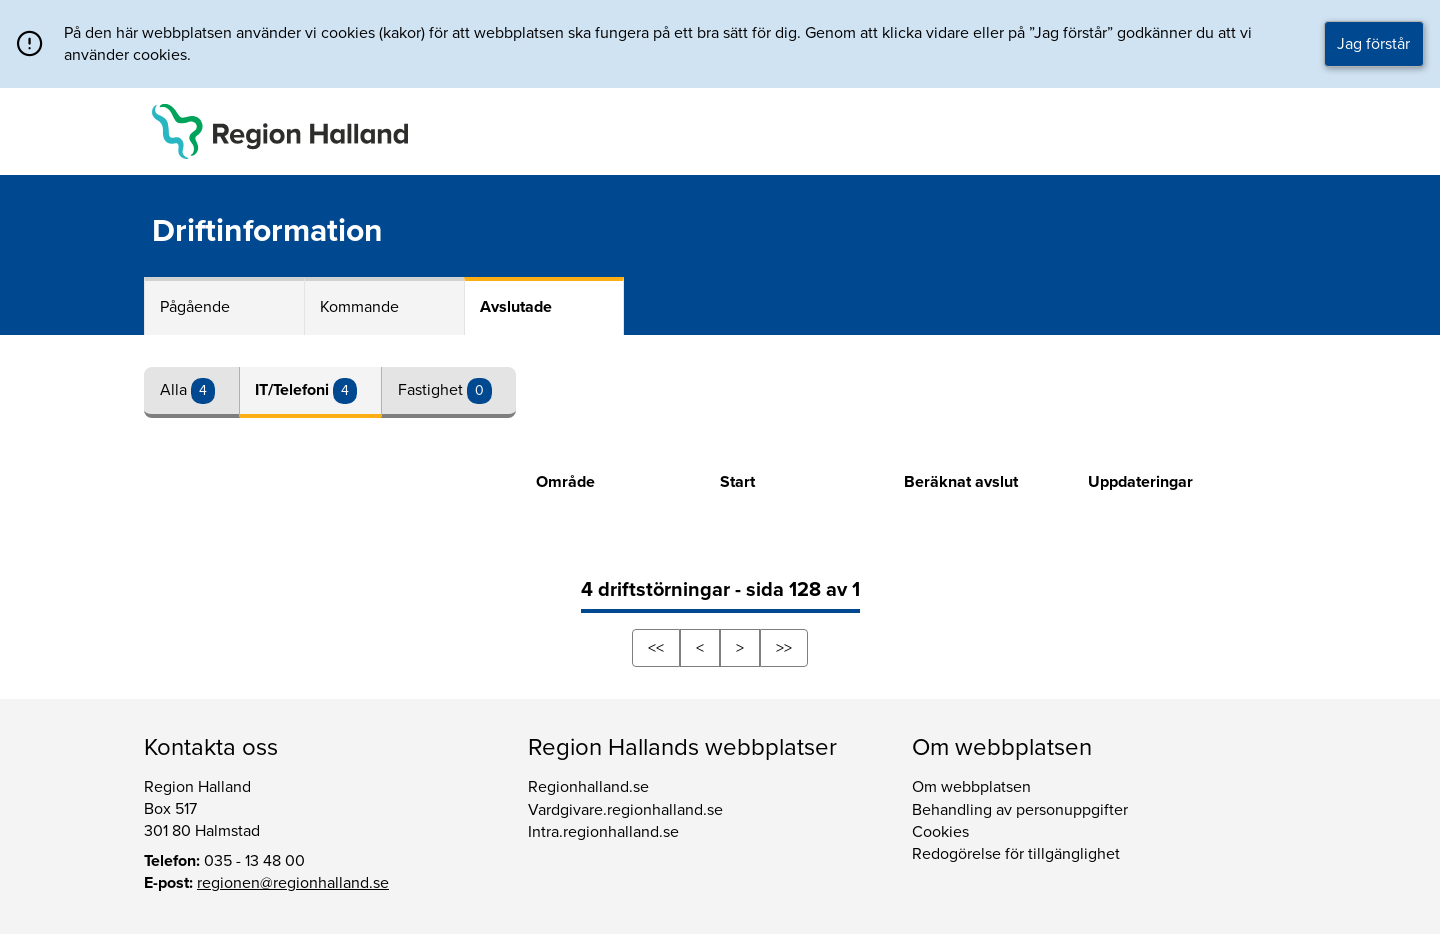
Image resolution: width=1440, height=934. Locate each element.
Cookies (940, 832)
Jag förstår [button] (1373, 44)
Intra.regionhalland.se (603, 832)
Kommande (359, 307)
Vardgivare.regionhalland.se (625, 810)
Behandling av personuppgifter (1020, 810)
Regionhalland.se (588, 787)
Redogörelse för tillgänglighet (1016, 854)
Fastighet (432, 390)
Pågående (195, 307)
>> (784, 648)
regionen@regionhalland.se (293, 883)
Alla (175, 390)
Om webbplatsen (971, 787)
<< (656, 648)
